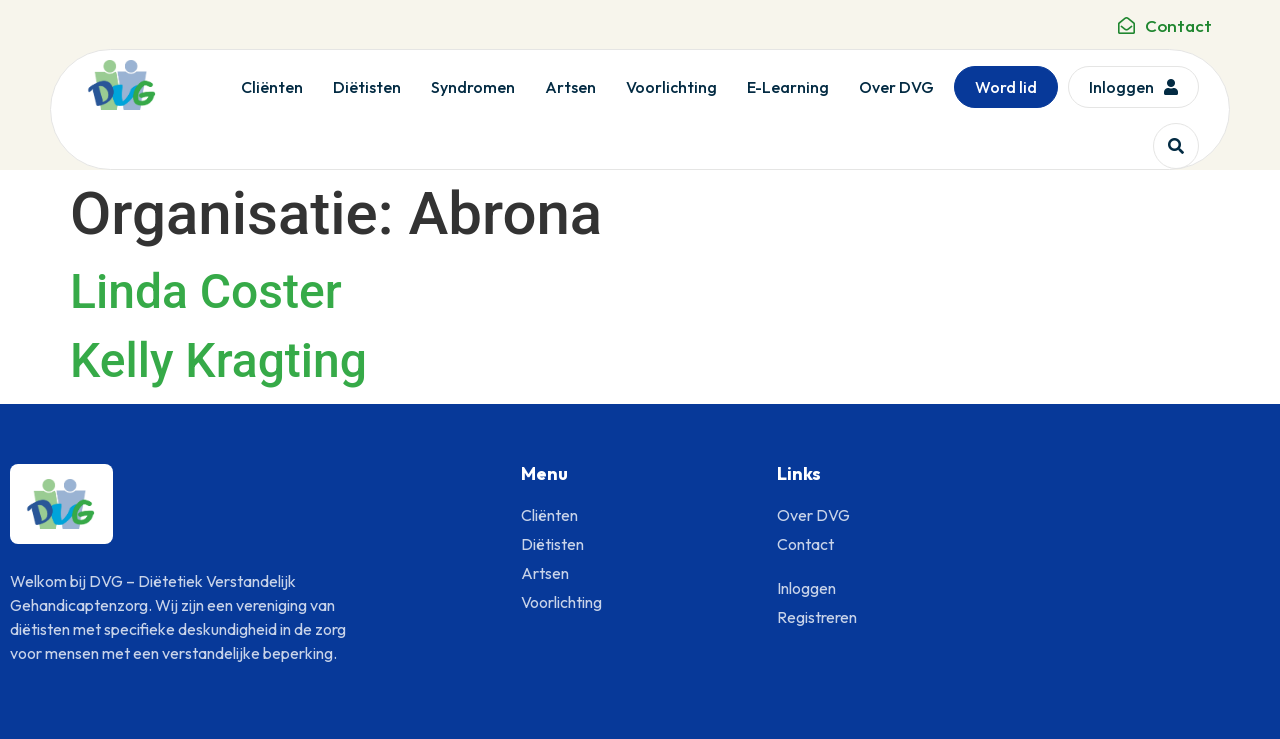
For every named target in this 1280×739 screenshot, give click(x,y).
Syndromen (473, 87)
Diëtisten (367, 87)
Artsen (570, 87)
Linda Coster (206, 291)
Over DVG (896, 87)
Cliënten (272, 87)
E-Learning (788, 87)
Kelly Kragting (218, 360)
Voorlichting (671, 87)
